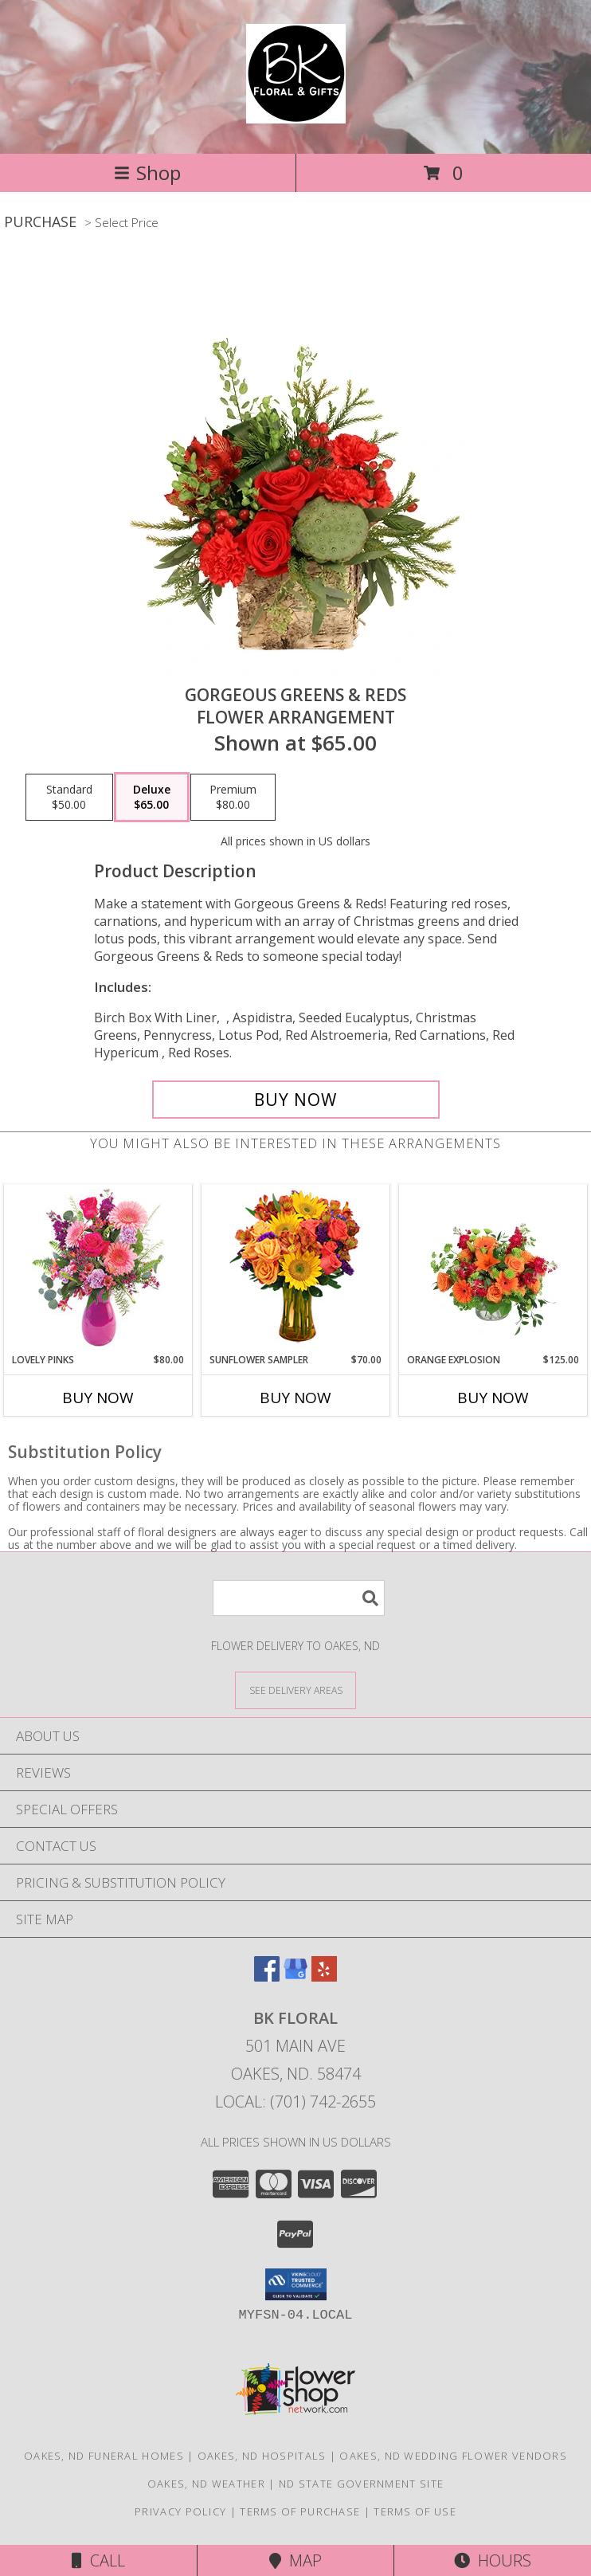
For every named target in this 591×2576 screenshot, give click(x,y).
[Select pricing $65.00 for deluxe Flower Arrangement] (151, 797)
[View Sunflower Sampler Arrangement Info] (295, 1269)
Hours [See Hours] (492, 2560)
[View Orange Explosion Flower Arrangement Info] (493, 1268)
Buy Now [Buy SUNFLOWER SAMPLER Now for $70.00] (295, 1397)
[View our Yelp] (324, 1976)
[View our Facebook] (267, 1976)
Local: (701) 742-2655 (295, 2101)
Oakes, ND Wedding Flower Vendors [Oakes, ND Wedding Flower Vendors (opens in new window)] (453, 2456)
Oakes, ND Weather (206, 2483)
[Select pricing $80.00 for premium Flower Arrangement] (233, 797)
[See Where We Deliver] (295, 1689)
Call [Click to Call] (98, 2560)
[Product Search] (299, 1598)
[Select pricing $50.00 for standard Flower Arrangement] (69, 797)
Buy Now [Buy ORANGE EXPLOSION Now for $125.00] (493, 1397)
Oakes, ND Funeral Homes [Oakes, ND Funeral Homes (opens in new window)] (104, 2456)
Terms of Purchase (300, 2511)
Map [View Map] (295, 2560)
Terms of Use (415, 2511)
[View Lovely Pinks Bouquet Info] (98, 1269)
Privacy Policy (180, 2511)
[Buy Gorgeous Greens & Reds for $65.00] (296, 1099)
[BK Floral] (296, 115)
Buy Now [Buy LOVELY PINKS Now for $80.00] (98, 1397)
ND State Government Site (361, 2483)
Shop (147, 172)
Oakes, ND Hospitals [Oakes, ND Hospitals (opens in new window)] (262, 2456)
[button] (296, 2284)
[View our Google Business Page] (295, 1976)
